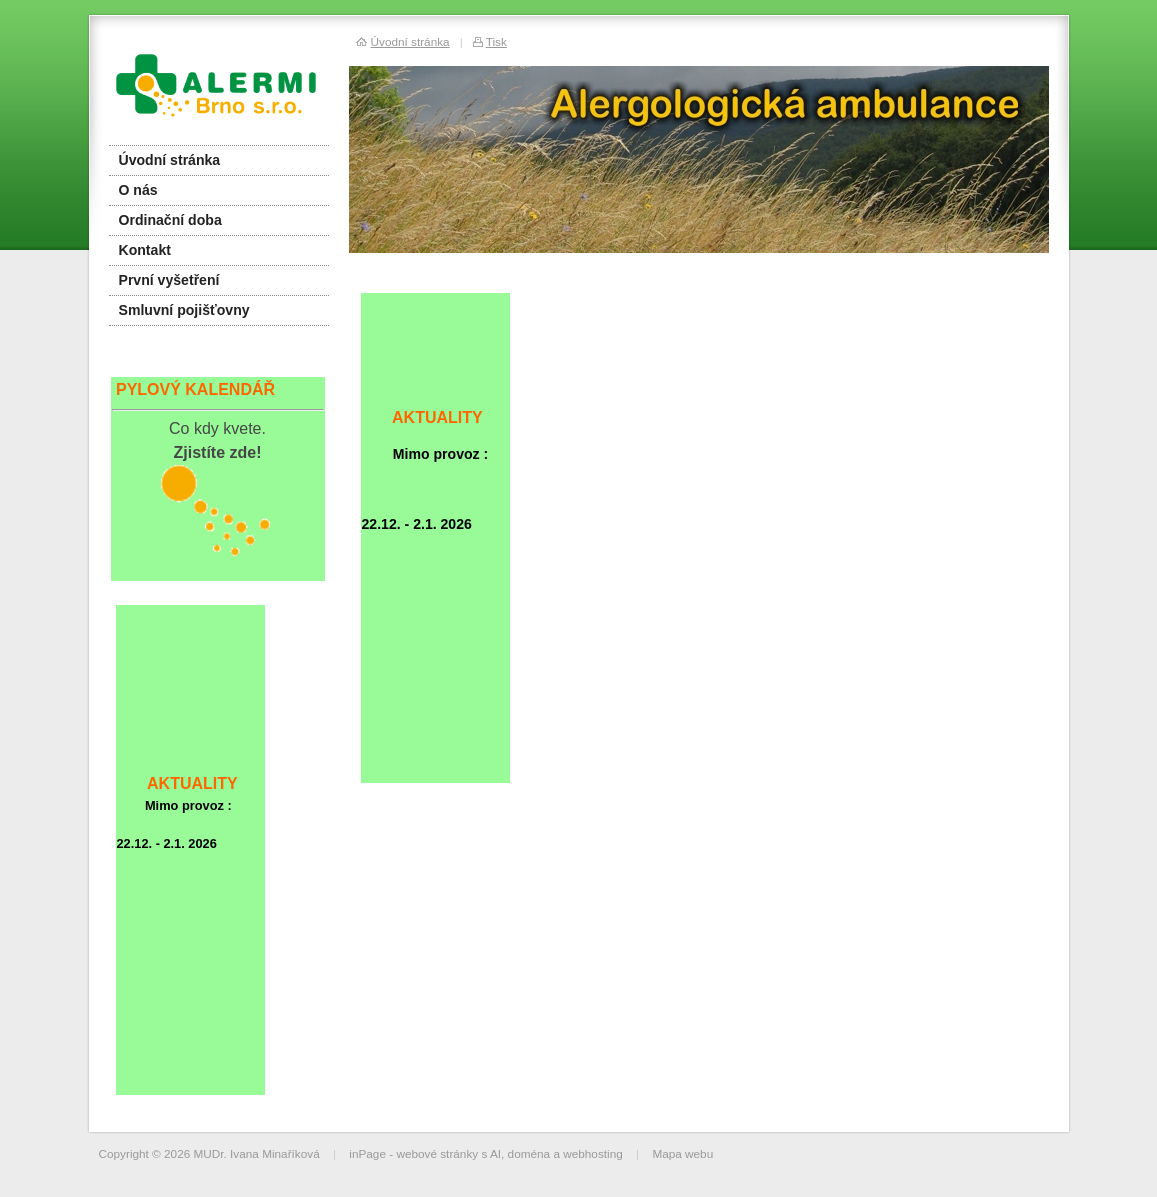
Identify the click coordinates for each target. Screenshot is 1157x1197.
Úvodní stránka (170, 160)
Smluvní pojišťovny (184, 310)
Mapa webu (682, 1153)
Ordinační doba (170, 220)
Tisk (496, 41)
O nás (138, 190)
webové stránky (437, 1153)
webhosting (593, 1153)
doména (529, 1153)
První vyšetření (169, 280)
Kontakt (145, 250)
